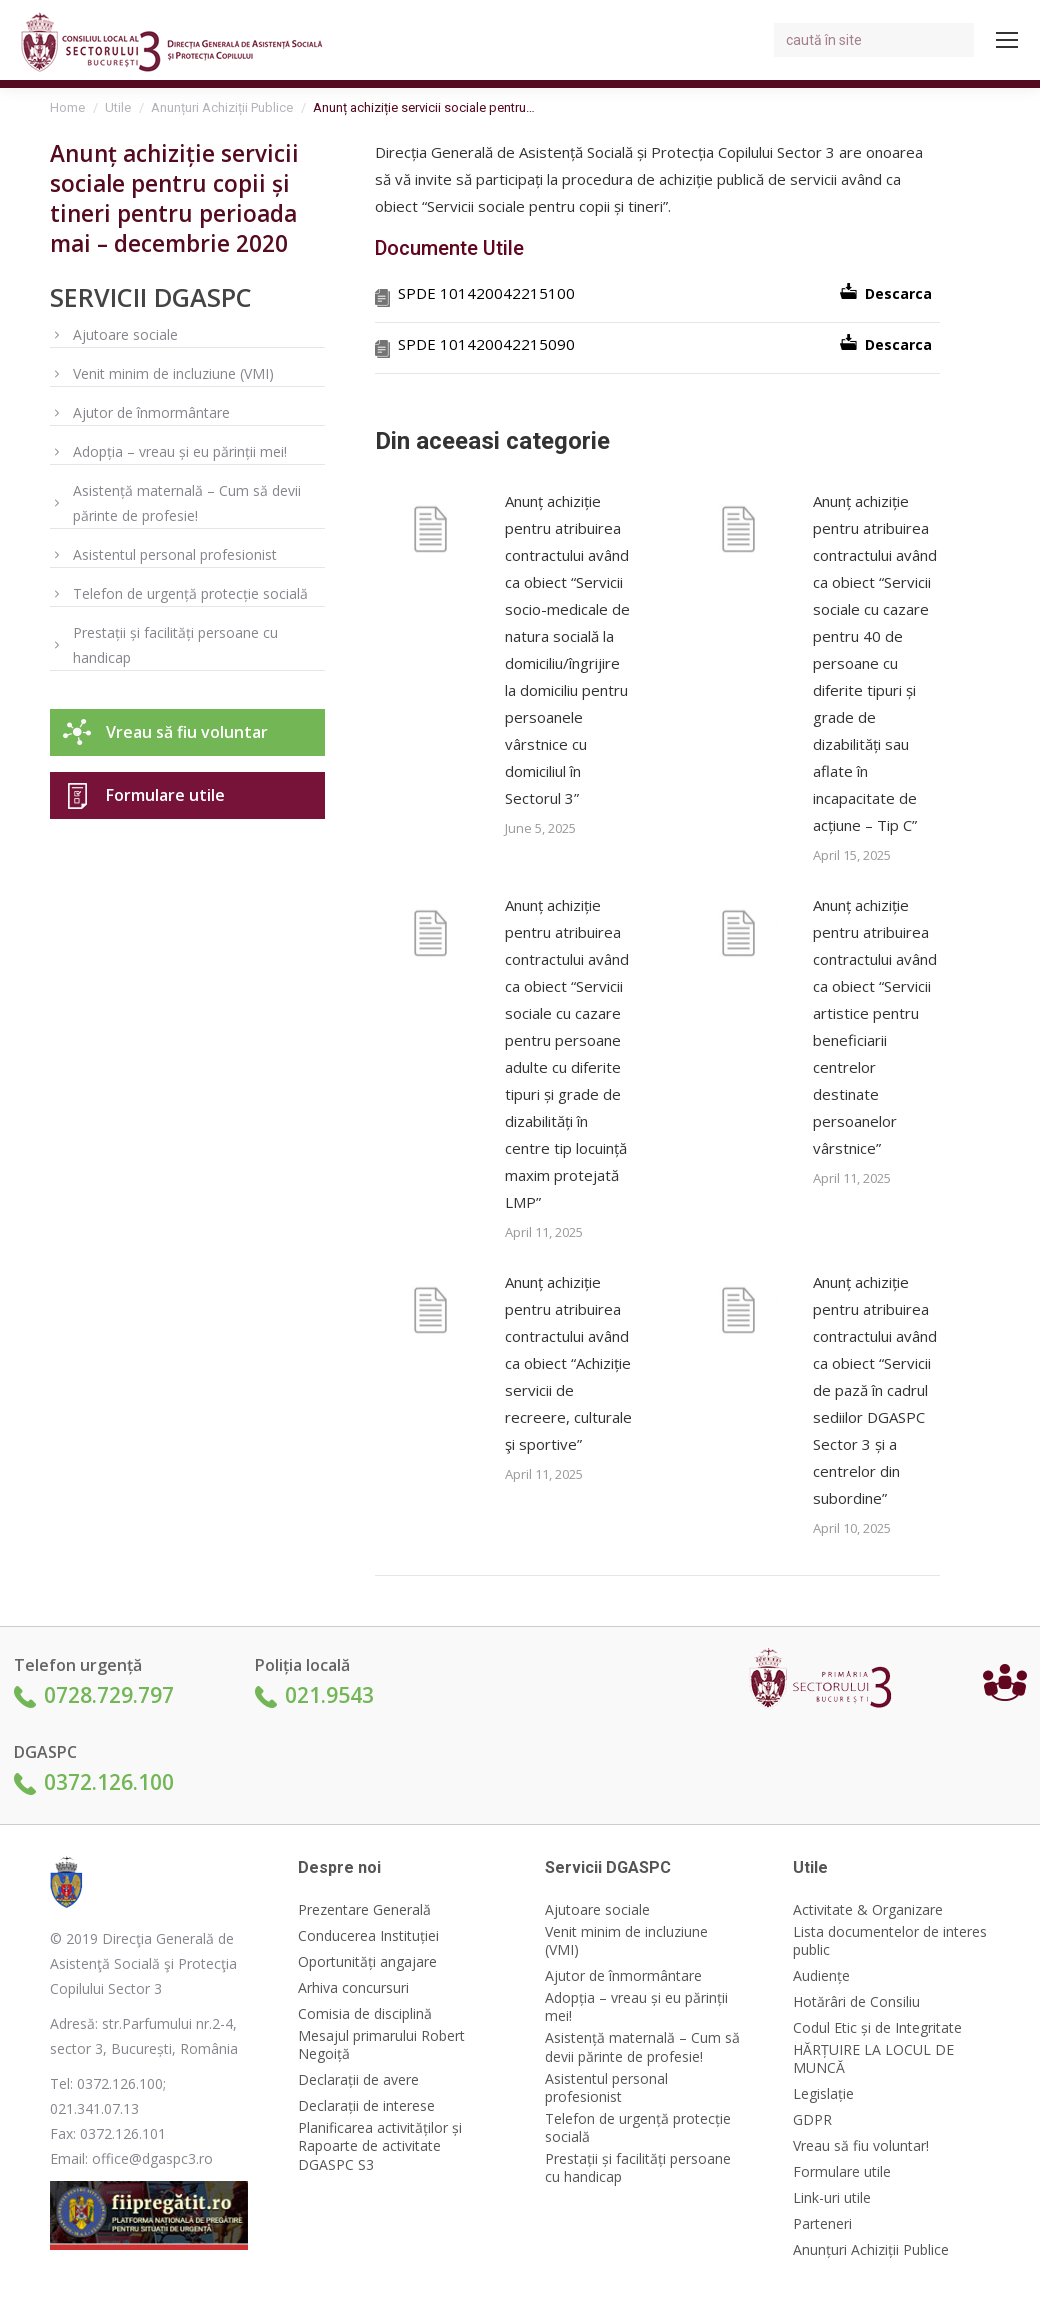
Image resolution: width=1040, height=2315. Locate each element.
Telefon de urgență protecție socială (190, 593)
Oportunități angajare (367, 1962)
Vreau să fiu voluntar (187, 732)
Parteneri (822, 2224)
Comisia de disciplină (365, 2014)
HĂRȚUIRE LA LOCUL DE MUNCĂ (873, 2059)
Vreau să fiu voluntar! (861, 2146)
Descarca (898, 293)
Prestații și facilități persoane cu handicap (175, 645)
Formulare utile (165, 795)
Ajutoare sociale (125, 334)
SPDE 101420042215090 (486, 344)
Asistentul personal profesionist (175, 554)
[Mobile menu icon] (1007, 40)
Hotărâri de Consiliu (856, 2002)
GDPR (812, 2120)
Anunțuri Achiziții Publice (871, 2250)
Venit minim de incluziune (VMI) (173, 373)
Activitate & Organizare (868, 1910)
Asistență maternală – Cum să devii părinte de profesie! (187, 503)
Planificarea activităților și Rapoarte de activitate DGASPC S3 (380, 2146)
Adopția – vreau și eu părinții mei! (180, 451)
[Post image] (430, 533)
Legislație (823, 2094)
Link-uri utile (832, 2198)
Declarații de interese (366, 2106)
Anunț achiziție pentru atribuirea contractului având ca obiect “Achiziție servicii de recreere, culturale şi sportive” (568, 1363)
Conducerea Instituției (368, 1936)
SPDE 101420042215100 (486, 293)
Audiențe (821, 1976)
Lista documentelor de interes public (890, 1941)
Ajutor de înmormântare (151, 412)
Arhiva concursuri (353, 1988)
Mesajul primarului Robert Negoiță (381, 2045)
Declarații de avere (358, 2080)
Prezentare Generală (364, 1910)
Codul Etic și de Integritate (877, 2028)
